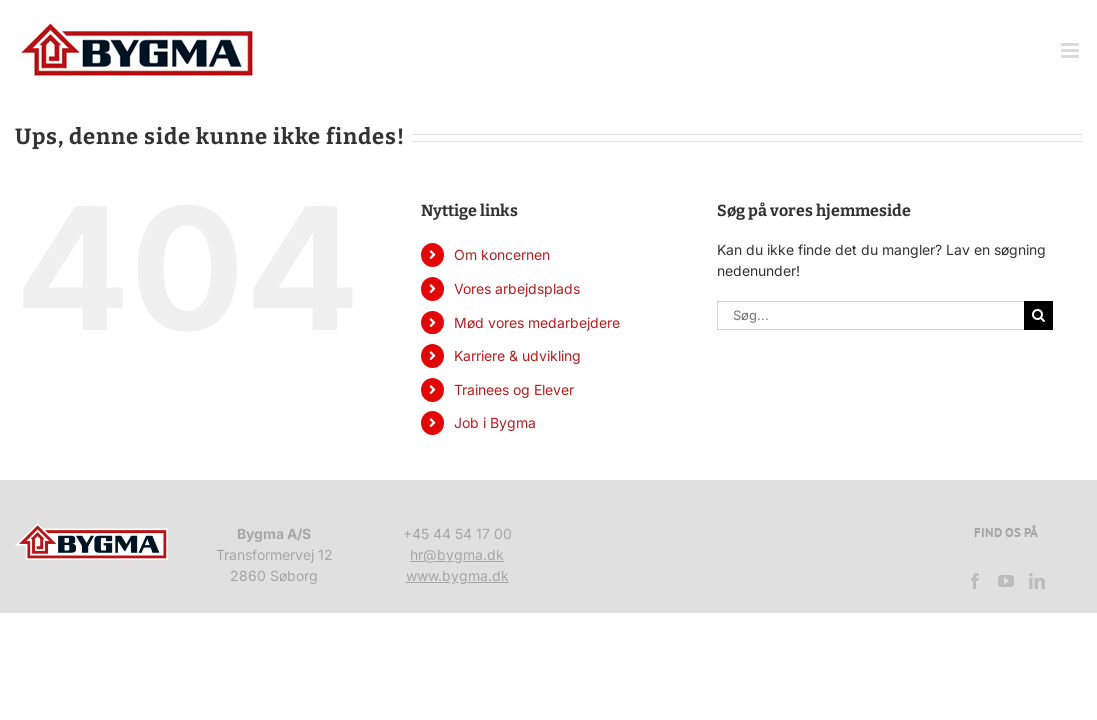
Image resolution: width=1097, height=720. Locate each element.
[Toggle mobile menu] (1071, 50)
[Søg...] (870, 315)
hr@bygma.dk (457, 554)
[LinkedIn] (1037, 581)
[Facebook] (975, 581)
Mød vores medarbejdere (537, 322)
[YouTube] (1006, 581)
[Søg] (1038, 315)
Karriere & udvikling (517, 355)
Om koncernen (502, 254)
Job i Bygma (495, 422)
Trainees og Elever (514, 389)
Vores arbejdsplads (517, 288)
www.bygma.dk (457, 575)
